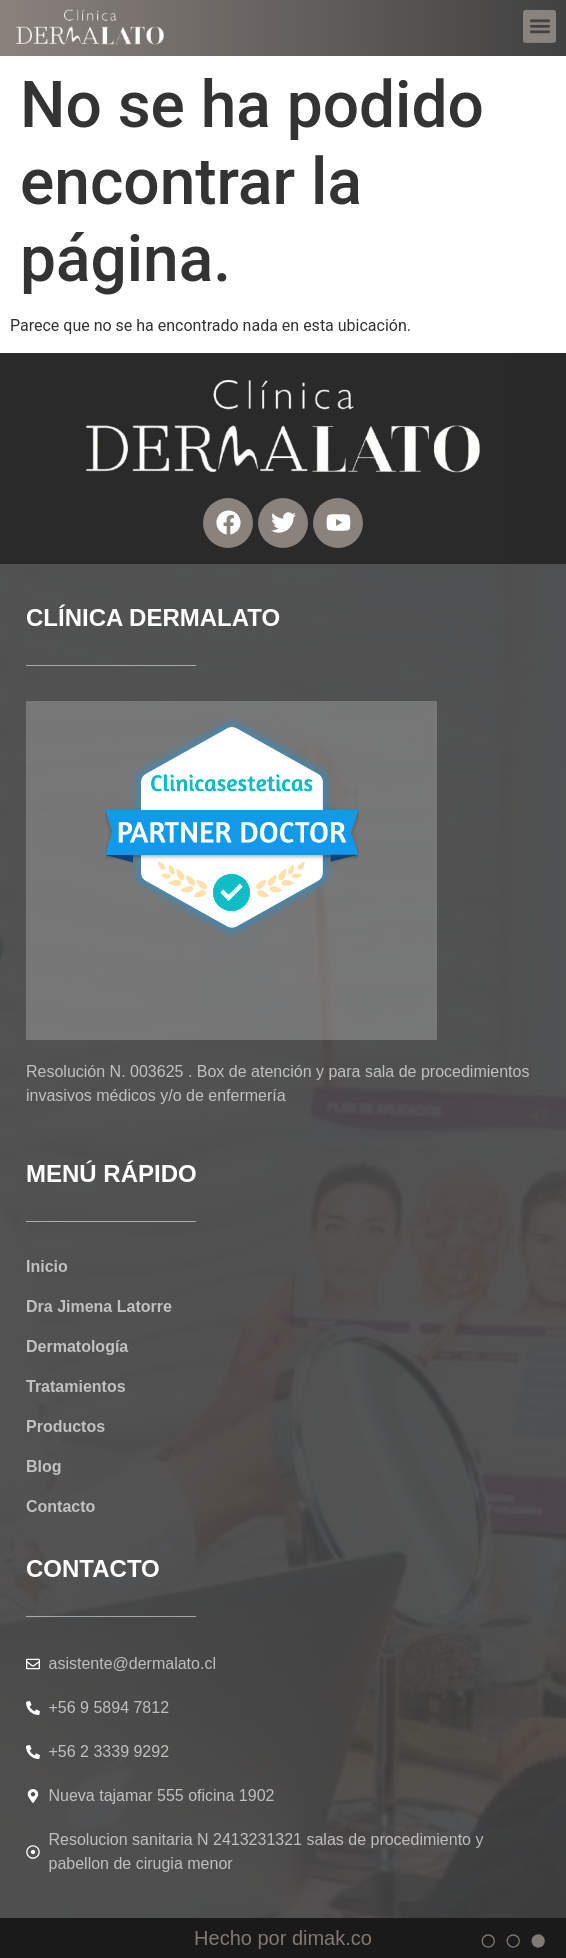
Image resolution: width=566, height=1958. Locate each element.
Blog (44, 1466)
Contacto (60, 1506)
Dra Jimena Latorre (99, 1306)
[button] (539, 20)
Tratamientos (76, 1386)
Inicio (47, 1266)
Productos (65, 1426)
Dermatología (77, 1346)
